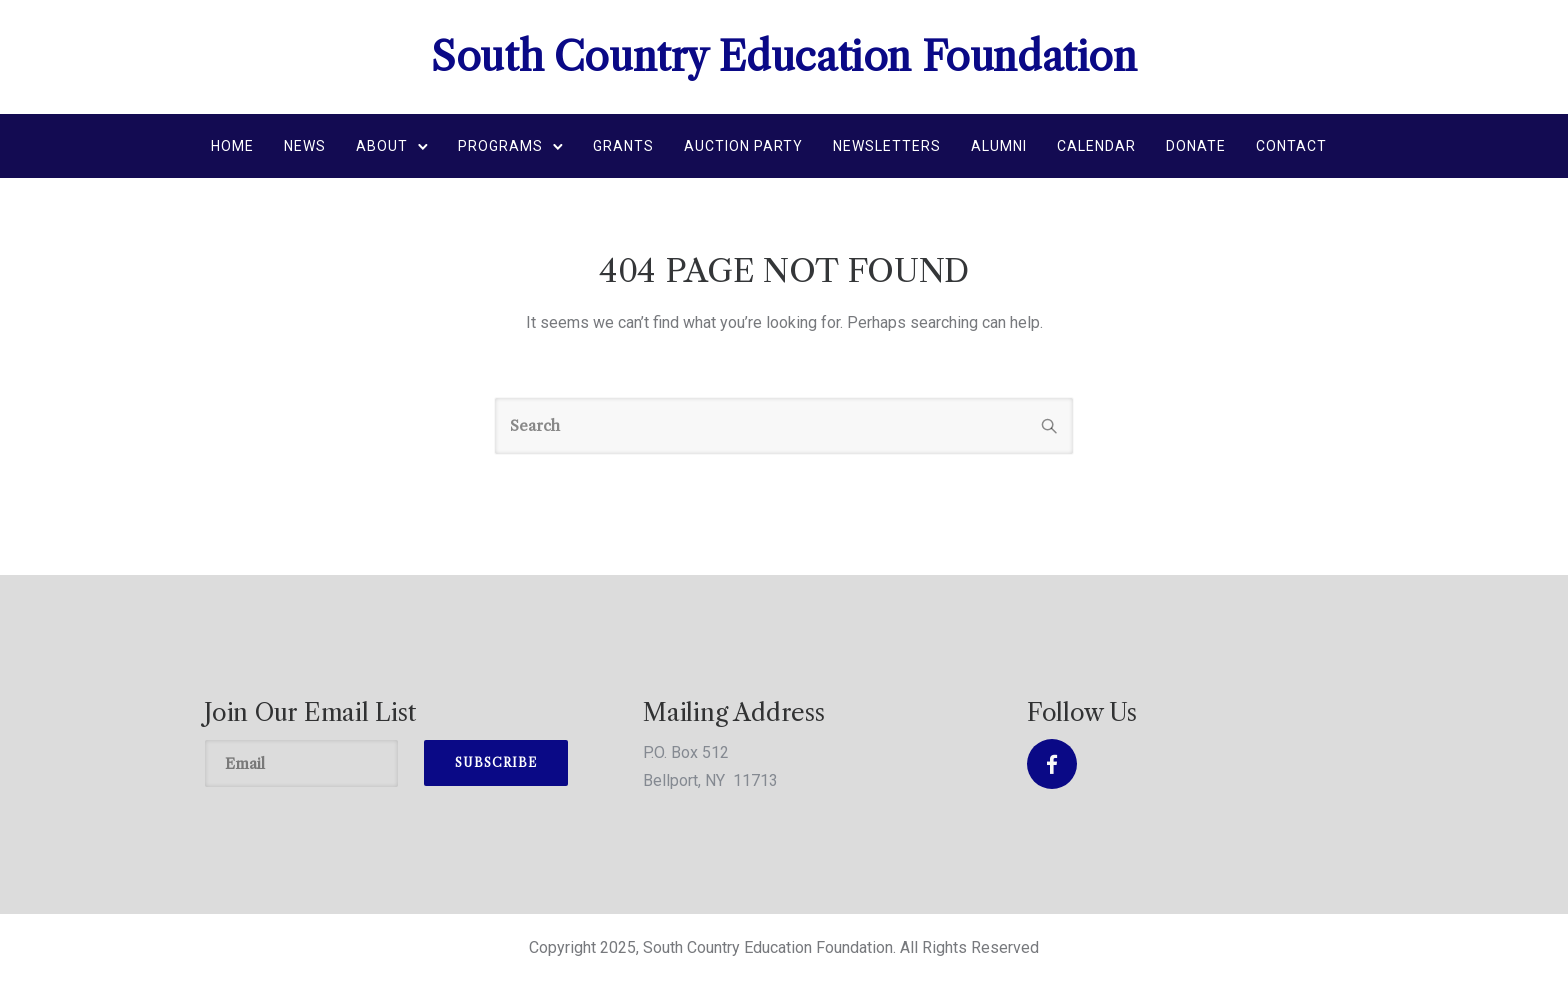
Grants (623, 146)
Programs (500, 146)
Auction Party (743, 146)
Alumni (999, 146)
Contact (1291, 146)
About (382, 146)
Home (232, 146)
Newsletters (887, 146)
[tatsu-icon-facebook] (1052, 764)
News (305, 146)
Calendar (1096, 146)
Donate (1196, 146)
